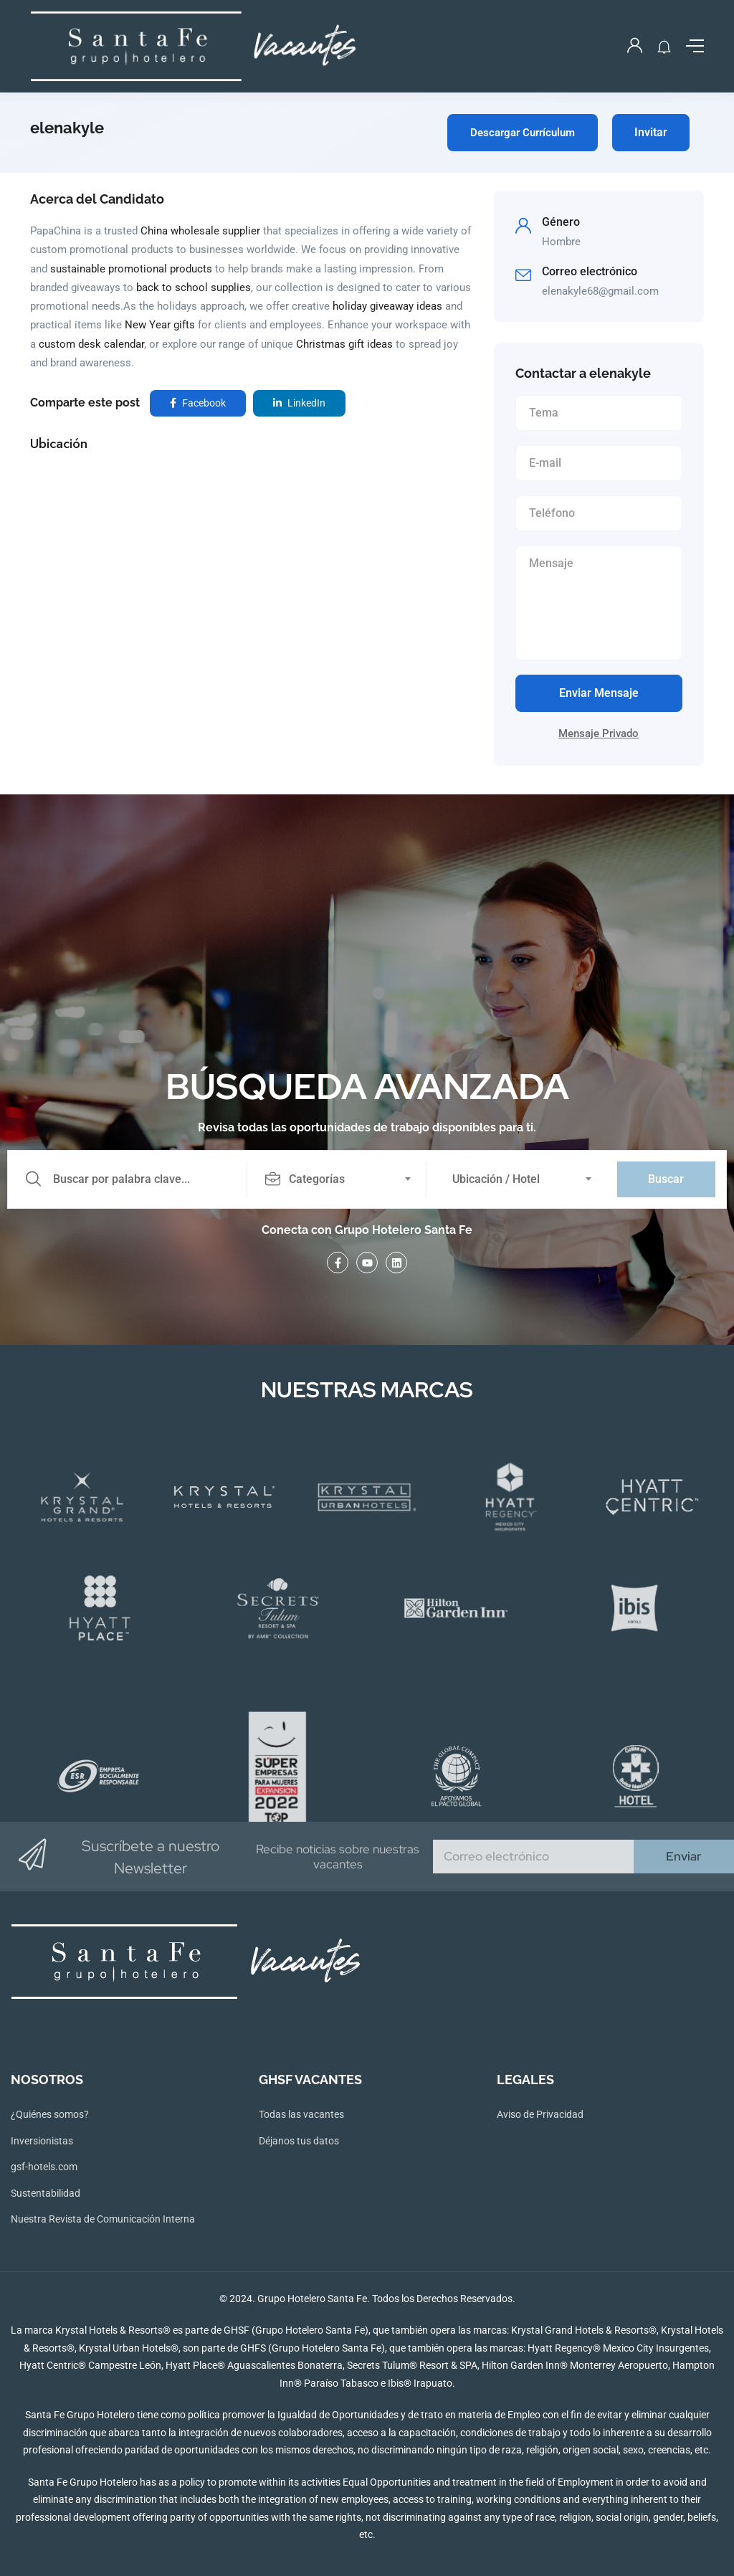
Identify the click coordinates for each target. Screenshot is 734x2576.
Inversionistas (42, 2141)
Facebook (198, 403)
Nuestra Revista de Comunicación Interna (103, 2219)
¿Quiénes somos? (50, 2114)
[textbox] (336, 1179)
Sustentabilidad (45, 2193)
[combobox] (345, 1179)
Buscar (666, 1179)
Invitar (650, 132)
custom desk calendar (91, 344)
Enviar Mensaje (599, 693)
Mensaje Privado (598, 733)
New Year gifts (160, 324)
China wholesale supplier (200, 230)
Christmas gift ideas (344, 344)
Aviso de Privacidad (540, 2114)
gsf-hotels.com (44, 2166)
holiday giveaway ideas (387, 306)
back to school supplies (193, 287)
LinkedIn (299, 403)
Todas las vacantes (301, 2114)
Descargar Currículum (522, 132)
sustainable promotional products (131, 268)
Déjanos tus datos (299, 2141)
